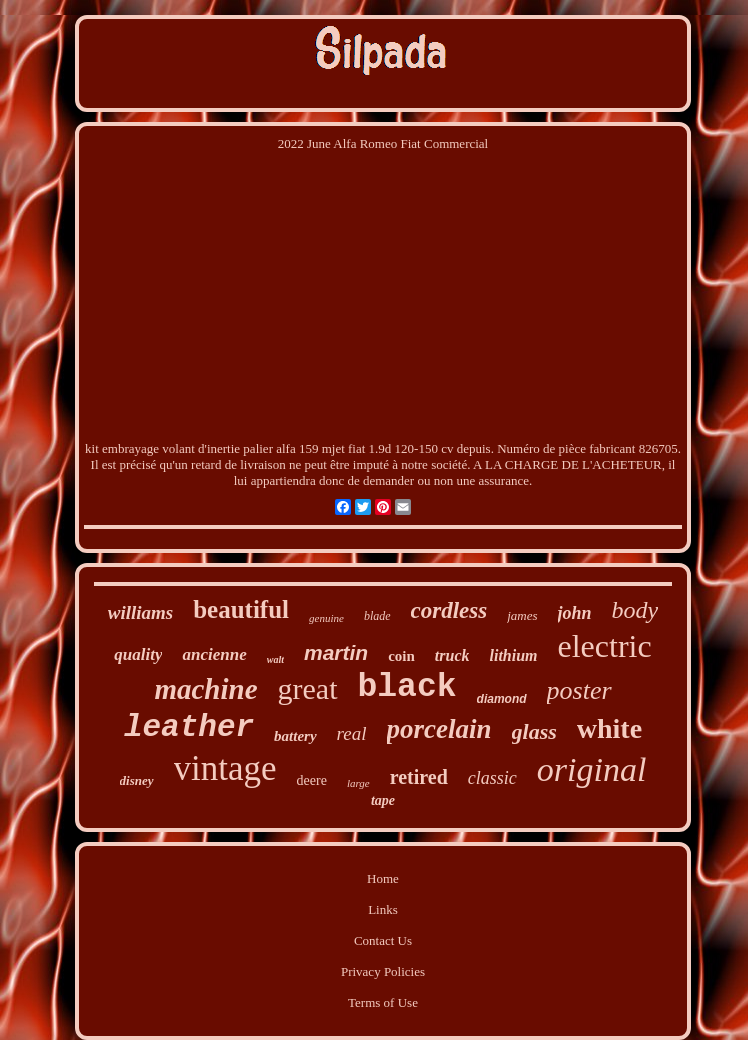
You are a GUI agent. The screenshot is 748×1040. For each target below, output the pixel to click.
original (592, 769)
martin (336, 652)
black (407, 687)
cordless (449, 610)
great (308, 688)
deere (312, 780)
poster (579, 690)
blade (377, 616)
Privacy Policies (383, 971)
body (635, 610)
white (609, 728)
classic (492, 778)
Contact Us (383, 940)
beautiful (241, 609)
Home (383, 878)
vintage (225, 768)
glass (534, 731)
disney (137, 780)
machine (205, 689)
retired (419, 777)
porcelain (439, 729)
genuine (326, 618)
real (352, 733)
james (522, 615)
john (575, 613)
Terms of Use (383, 1002)
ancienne (214, 654)
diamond (502, 699)
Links (383, 909)
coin (401, 656)
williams (140, 612)
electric (605, 646)
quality (138, 654)
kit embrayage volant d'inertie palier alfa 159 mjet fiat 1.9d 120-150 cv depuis (288, 448)
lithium (513, 655)
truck (452, 655)
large (358, 783)
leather (189, 727)
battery (295, 736)
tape (383, 800)
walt (275, 659)
